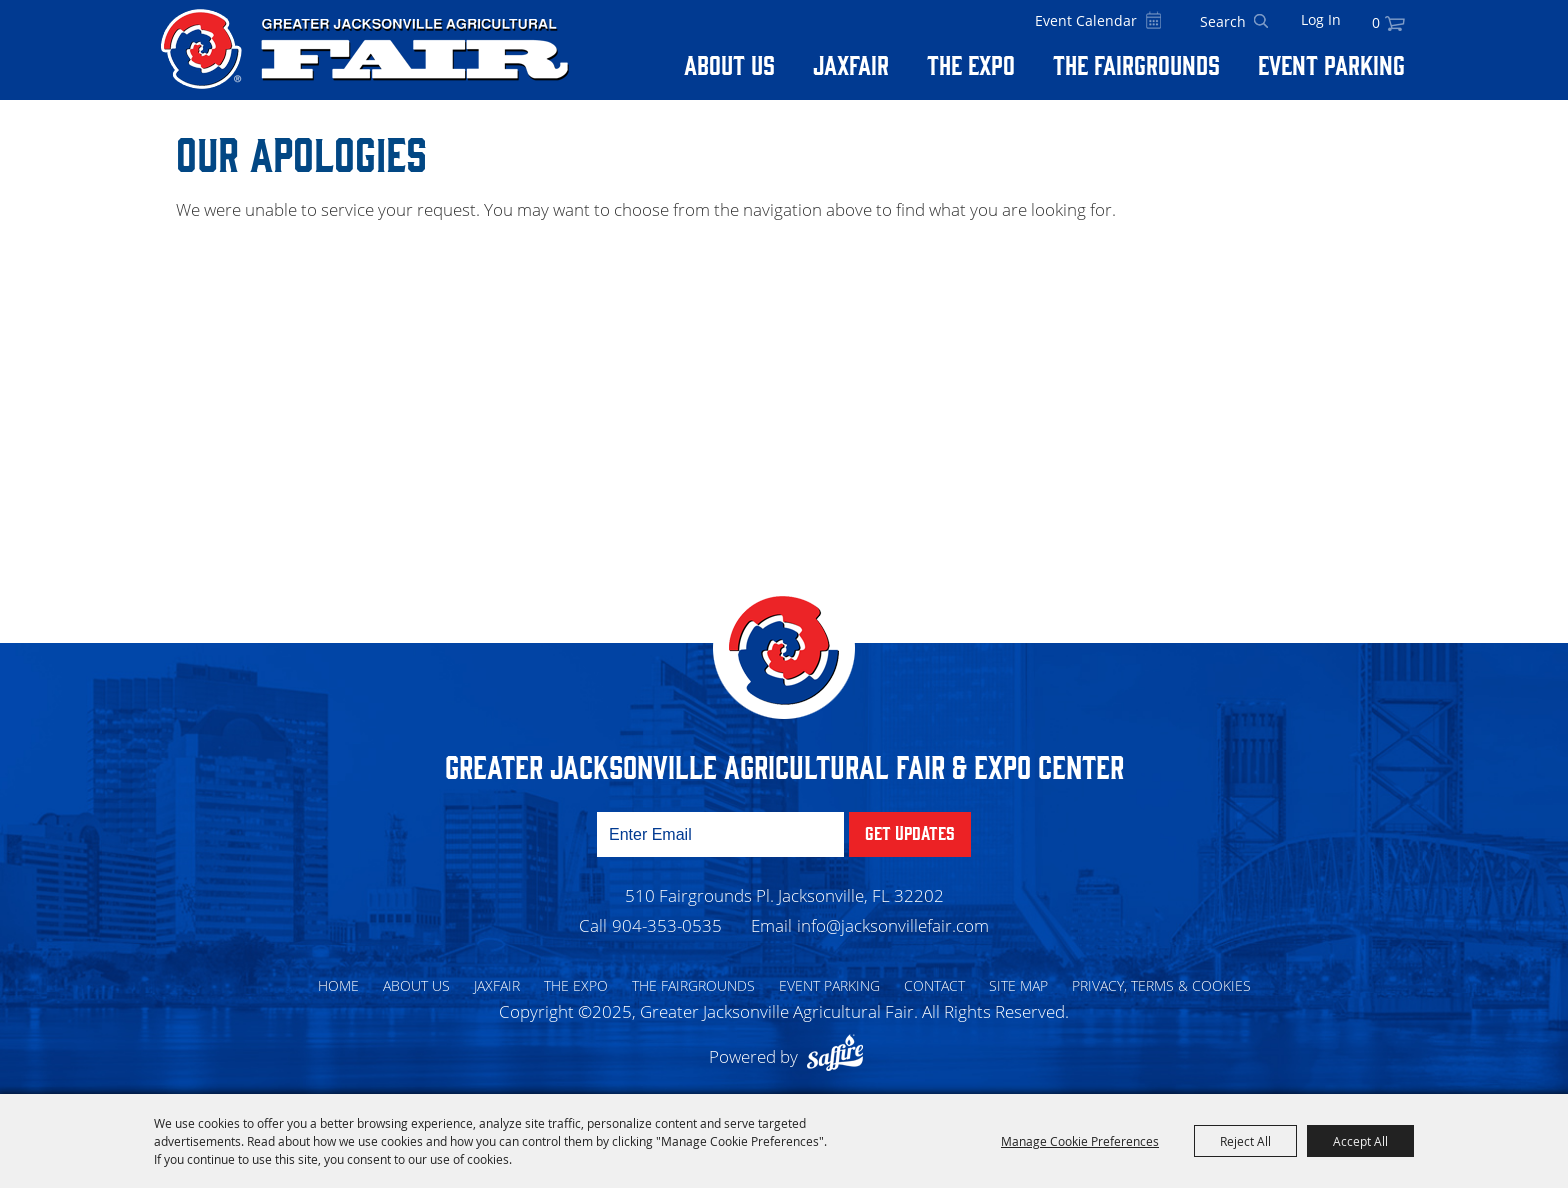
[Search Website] (1223, 22)
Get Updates (910, 832)
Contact (934, 985)
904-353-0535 (667, 925)
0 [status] (1376, 22)
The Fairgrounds (1136, 64)
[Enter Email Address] (720, 834)
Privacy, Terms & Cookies (1161, 985)
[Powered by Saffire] (840, 1056)
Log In (1321, 19)
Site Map (1018, 985)
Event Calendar (1086, 20)
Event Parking (1331, 64)
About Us (729, 64)
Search (1261, 22)
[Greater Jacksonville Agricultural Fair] (365, 49)
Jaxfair (851, 64)
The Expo (971, 64)
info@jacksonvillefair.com (893, 925)
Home (338, 985)
